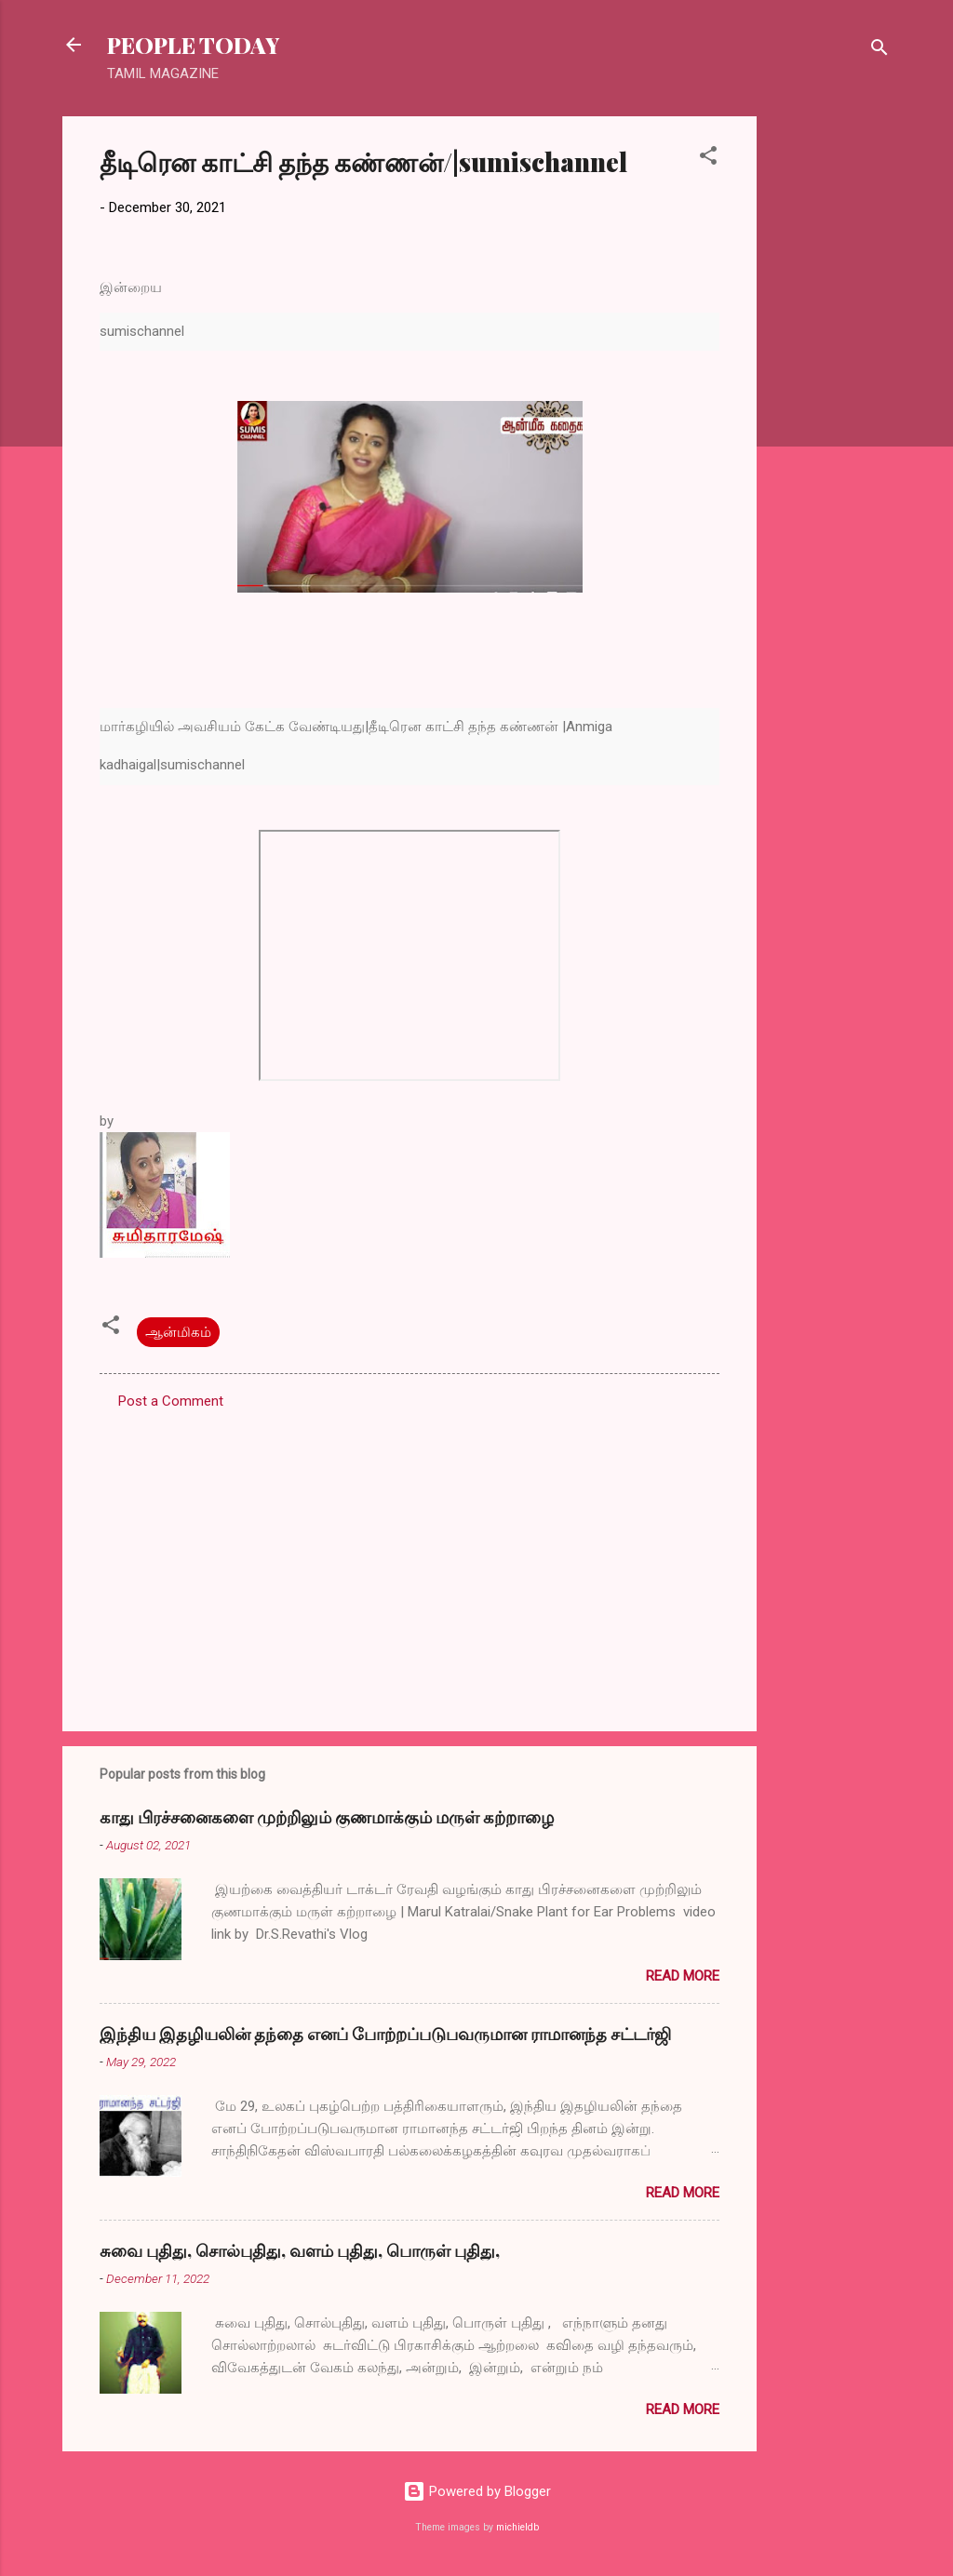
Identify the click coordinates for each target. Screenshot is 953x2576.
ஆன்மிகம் (178, 1332)
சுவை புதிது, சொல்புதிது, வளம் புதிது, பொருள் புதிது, (300, 2250)
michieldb (517, 2527)
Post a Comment (170, 1401)
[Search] (879, 50)
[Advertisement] (831, 395)
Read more (682, 1976)
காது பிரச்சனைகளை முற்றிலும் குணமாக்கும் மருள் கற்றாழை (327, 1817)
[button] (708, 158)
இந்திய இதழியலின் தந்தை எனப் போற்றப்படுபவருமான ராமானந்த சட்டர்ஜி (385, 2033)
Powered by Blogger (477, 2491)
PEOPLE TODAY (193, 45)
